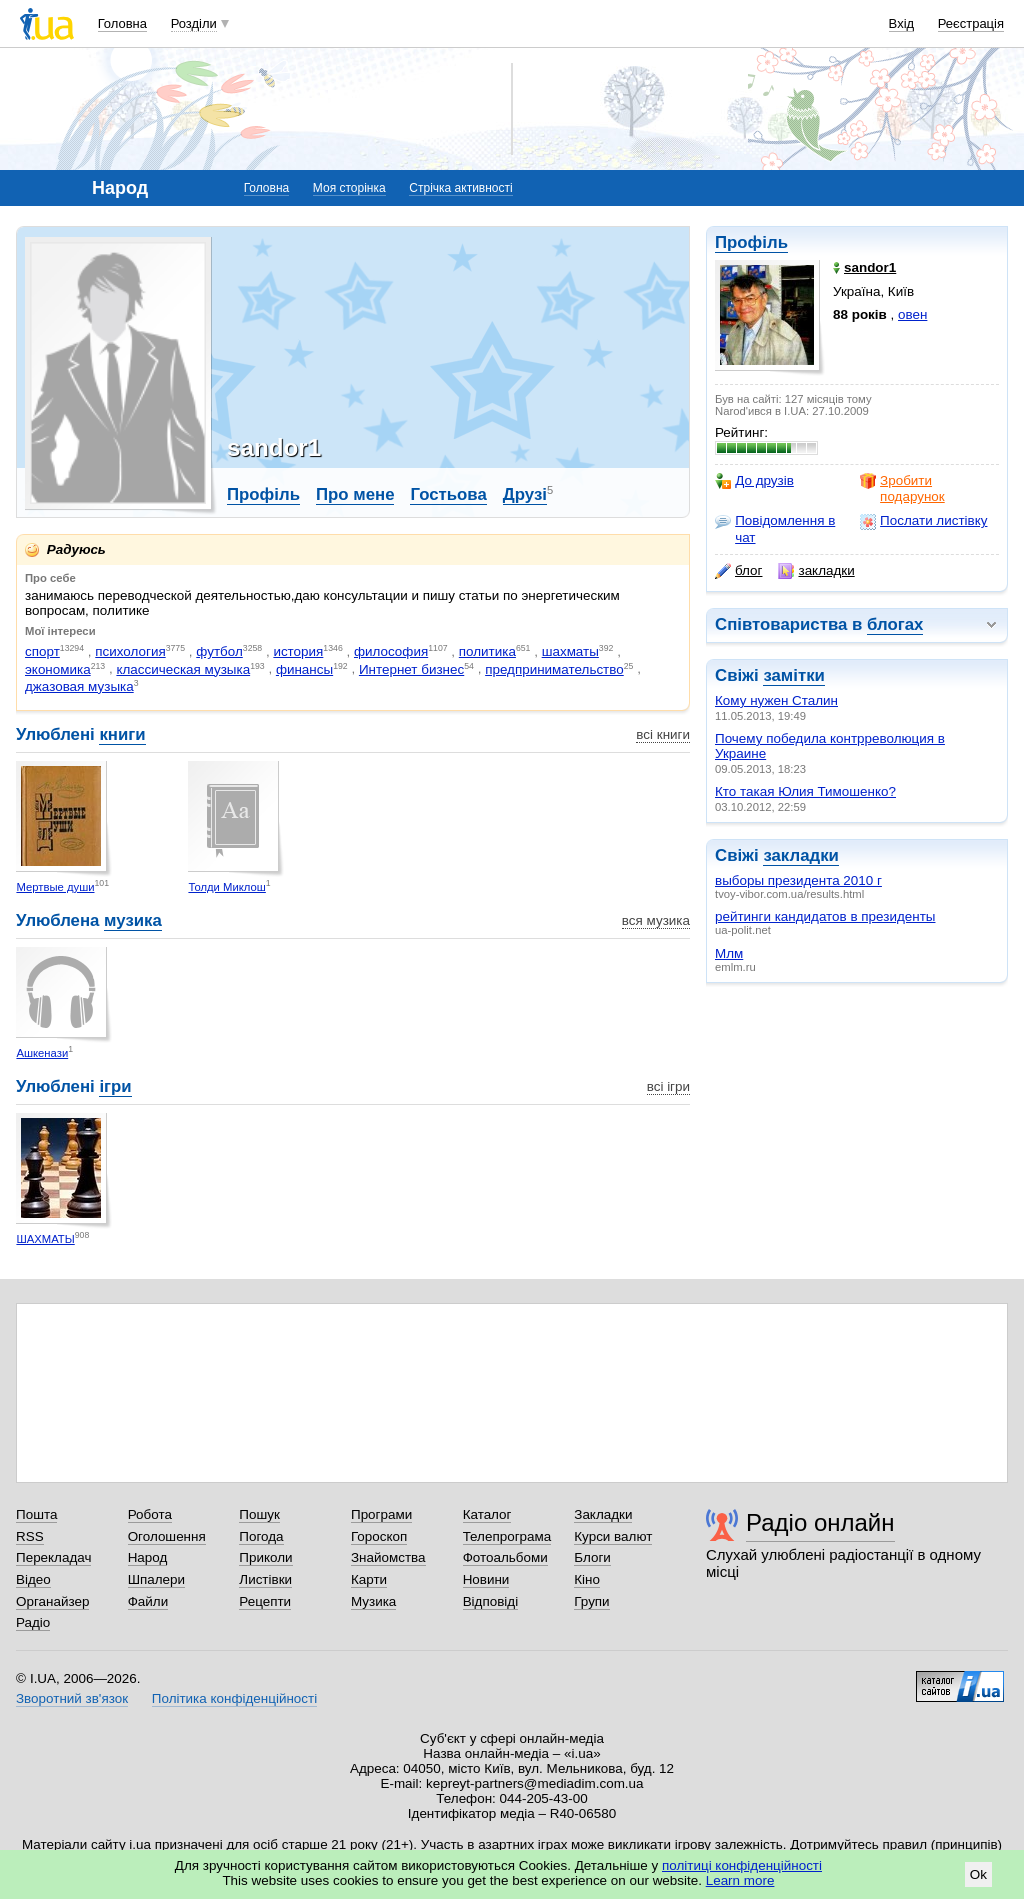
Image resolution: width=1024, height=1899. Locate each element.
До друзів (754, 481)
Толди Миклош (226, 887)
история (298, 651)
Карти (369, 1579)
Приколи (265, 1557)
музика (133, 920)
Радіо (33, 1622)
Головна (122, 23)
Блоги (592, 1557)
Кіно (587, 1579)
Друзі (525, 494)
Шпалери (156, 1579)
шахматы (570, 651)
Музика (373, 1601)
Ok (978, 1874)
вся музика (656, 920)
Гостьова (448, 494)
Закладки (603, 1514)
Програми (381, 1514)
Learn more (740, 1880)
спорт (42, 651)
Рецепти (265, 1601)
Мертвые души (55, 887)
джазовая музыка (79, 686)
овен (912, 314)
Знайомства (388, 1557)
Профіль (751, 242)
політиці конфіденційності (742, 1865)
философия (391, 651)
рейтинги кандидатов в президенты (825, 916)
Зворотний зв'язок (72, 1698)
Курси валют (613, 1536)
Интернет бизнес (411, 669)
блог (738, 571)
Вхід (902, 23)
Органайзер (52, 1601)
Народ (148, 1557)
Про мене (355, 494)
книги (122, 734)
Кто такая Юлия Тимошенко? (805, 791)
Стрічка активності (460, 188)
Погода (261, 1536)
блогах (895, 624)
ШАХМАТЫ (45, 1239)
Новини (486, 1579)
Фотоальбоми (505, 1557)
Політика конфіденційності (234, 1698)
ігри (115, 1086)
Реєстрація (971, 23)
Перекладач (53, 1557)
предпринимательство (554, 669)
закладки (816, 571)
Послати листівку (923, 521)
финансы (304, 669)
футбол (219, 651)
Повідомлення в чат (775, 528)
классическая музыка (183, 669)
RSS (30, 1536)
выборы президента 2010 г (798, 880)
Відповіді (491, 1601)
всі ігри (668, 1086)
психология (130, 651)
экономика (58, 669)
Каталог (487, 1514)
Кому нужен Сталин (776, 700)
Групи (591, 1601)
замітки (794, 675)
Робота (150, 1514)
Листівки (265, 1579)
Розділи (194, 23)
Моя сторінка (349, 188)
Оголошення (167, 1536)
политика (487, 651)
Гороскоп (379, 1536)
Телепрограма (507, 1536)
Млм (729, 953)
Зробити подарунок (902, 488)
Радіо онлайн (820, 1522)
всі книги (663, 734)
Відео (33, 1579)
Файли (148, 1601)
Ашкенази (42, 1053)
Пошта (36, 1514)
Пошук (259, 1514)
